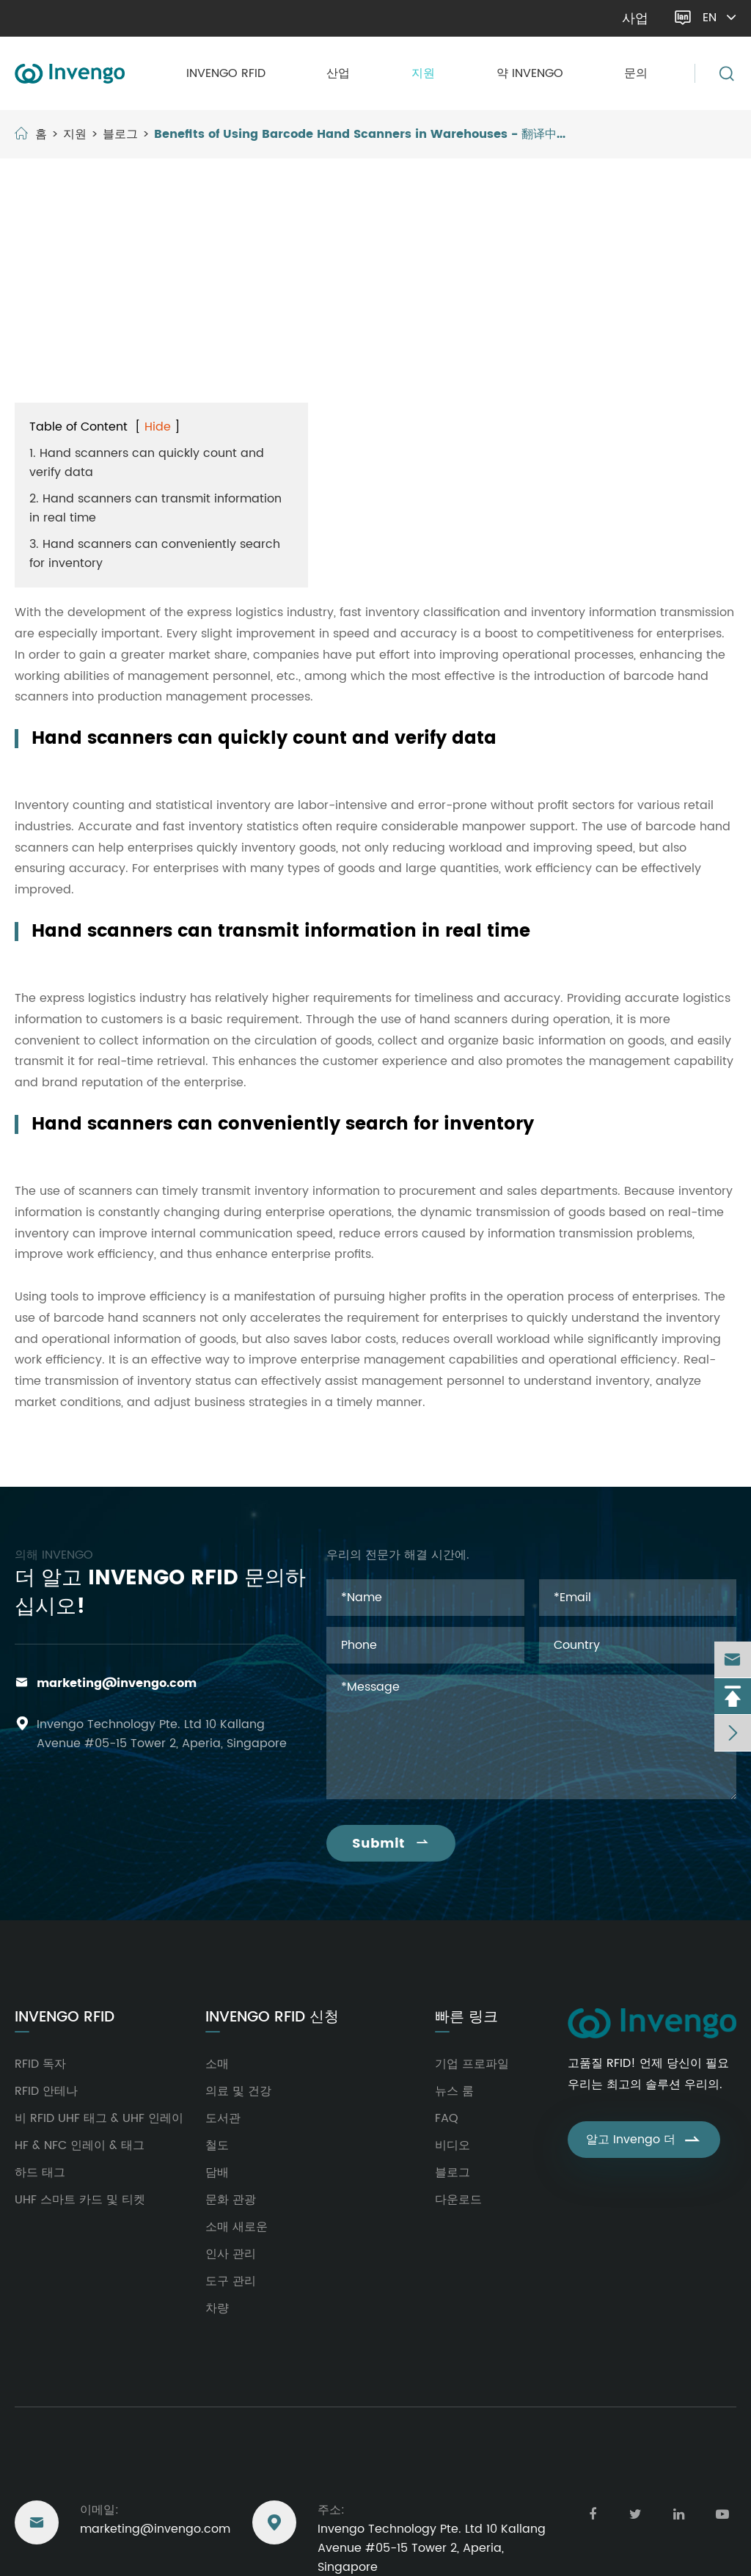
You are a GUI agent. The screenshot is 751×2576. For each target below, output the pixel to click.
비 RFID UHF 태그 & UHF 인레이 (99, 2118)
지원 (423, 73)
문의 (636, 73)
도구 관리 (230, 2281)
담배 (217, 2172)
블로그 (120, 134)
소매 (217, 2064)
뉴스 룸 (454, 2091)
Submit (391, 1843)
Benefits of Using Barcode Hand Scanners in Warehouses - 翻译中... (359, 134)
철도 (217, 2145)
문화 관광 (230, 2199)
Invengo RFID (225, 73)
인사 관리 (230, 2254)
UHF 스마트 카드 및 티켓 (80, 2199)
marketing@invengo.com (93, 18)
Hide (157, 426)
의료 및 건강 (238, 2091)
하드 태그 (40, 2172)
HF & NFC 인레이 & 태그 (79, 2145)
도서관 (223, 2118)
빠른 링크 (466, 2017)
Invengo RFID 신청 (272, 2017)
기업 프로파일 (472, 2064)
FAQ (446, 2118)
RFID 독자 (40, 2064)
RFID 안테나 (46, 2091)
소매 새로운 (236, 2226)
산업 (338, 73)
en (721, 17)
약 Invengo (530, 73)
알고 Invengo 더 (644, 2139)
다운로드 (458, 2199)
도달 (29, 2467)
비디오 (452, 2145)
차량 (217, 2308)
